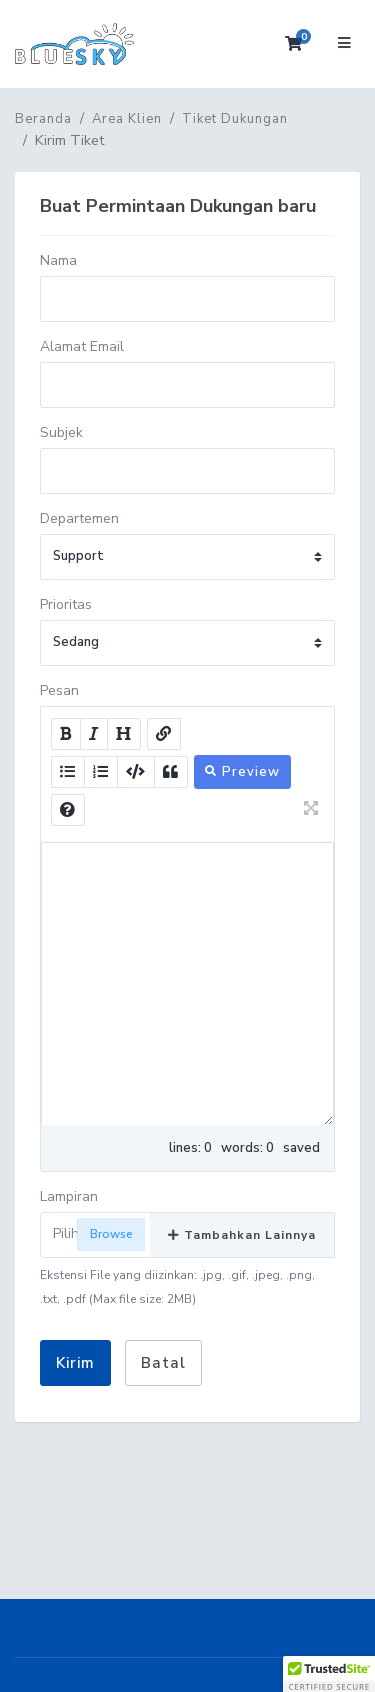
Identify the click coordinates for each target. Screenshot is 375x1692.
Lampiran (69, 1196)
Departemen (79, 518)
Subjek (61, 432)
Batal (163, 1363)
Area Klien (127, 119)
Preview (242, 772)
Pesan (59, 690)
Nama (58, 260)
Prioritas (66, 604)
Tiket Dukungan (235, 119)
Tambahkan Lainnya (242, 1235)
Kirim (75, 1363)
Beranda (43, 119)
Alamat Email (82, 346)
